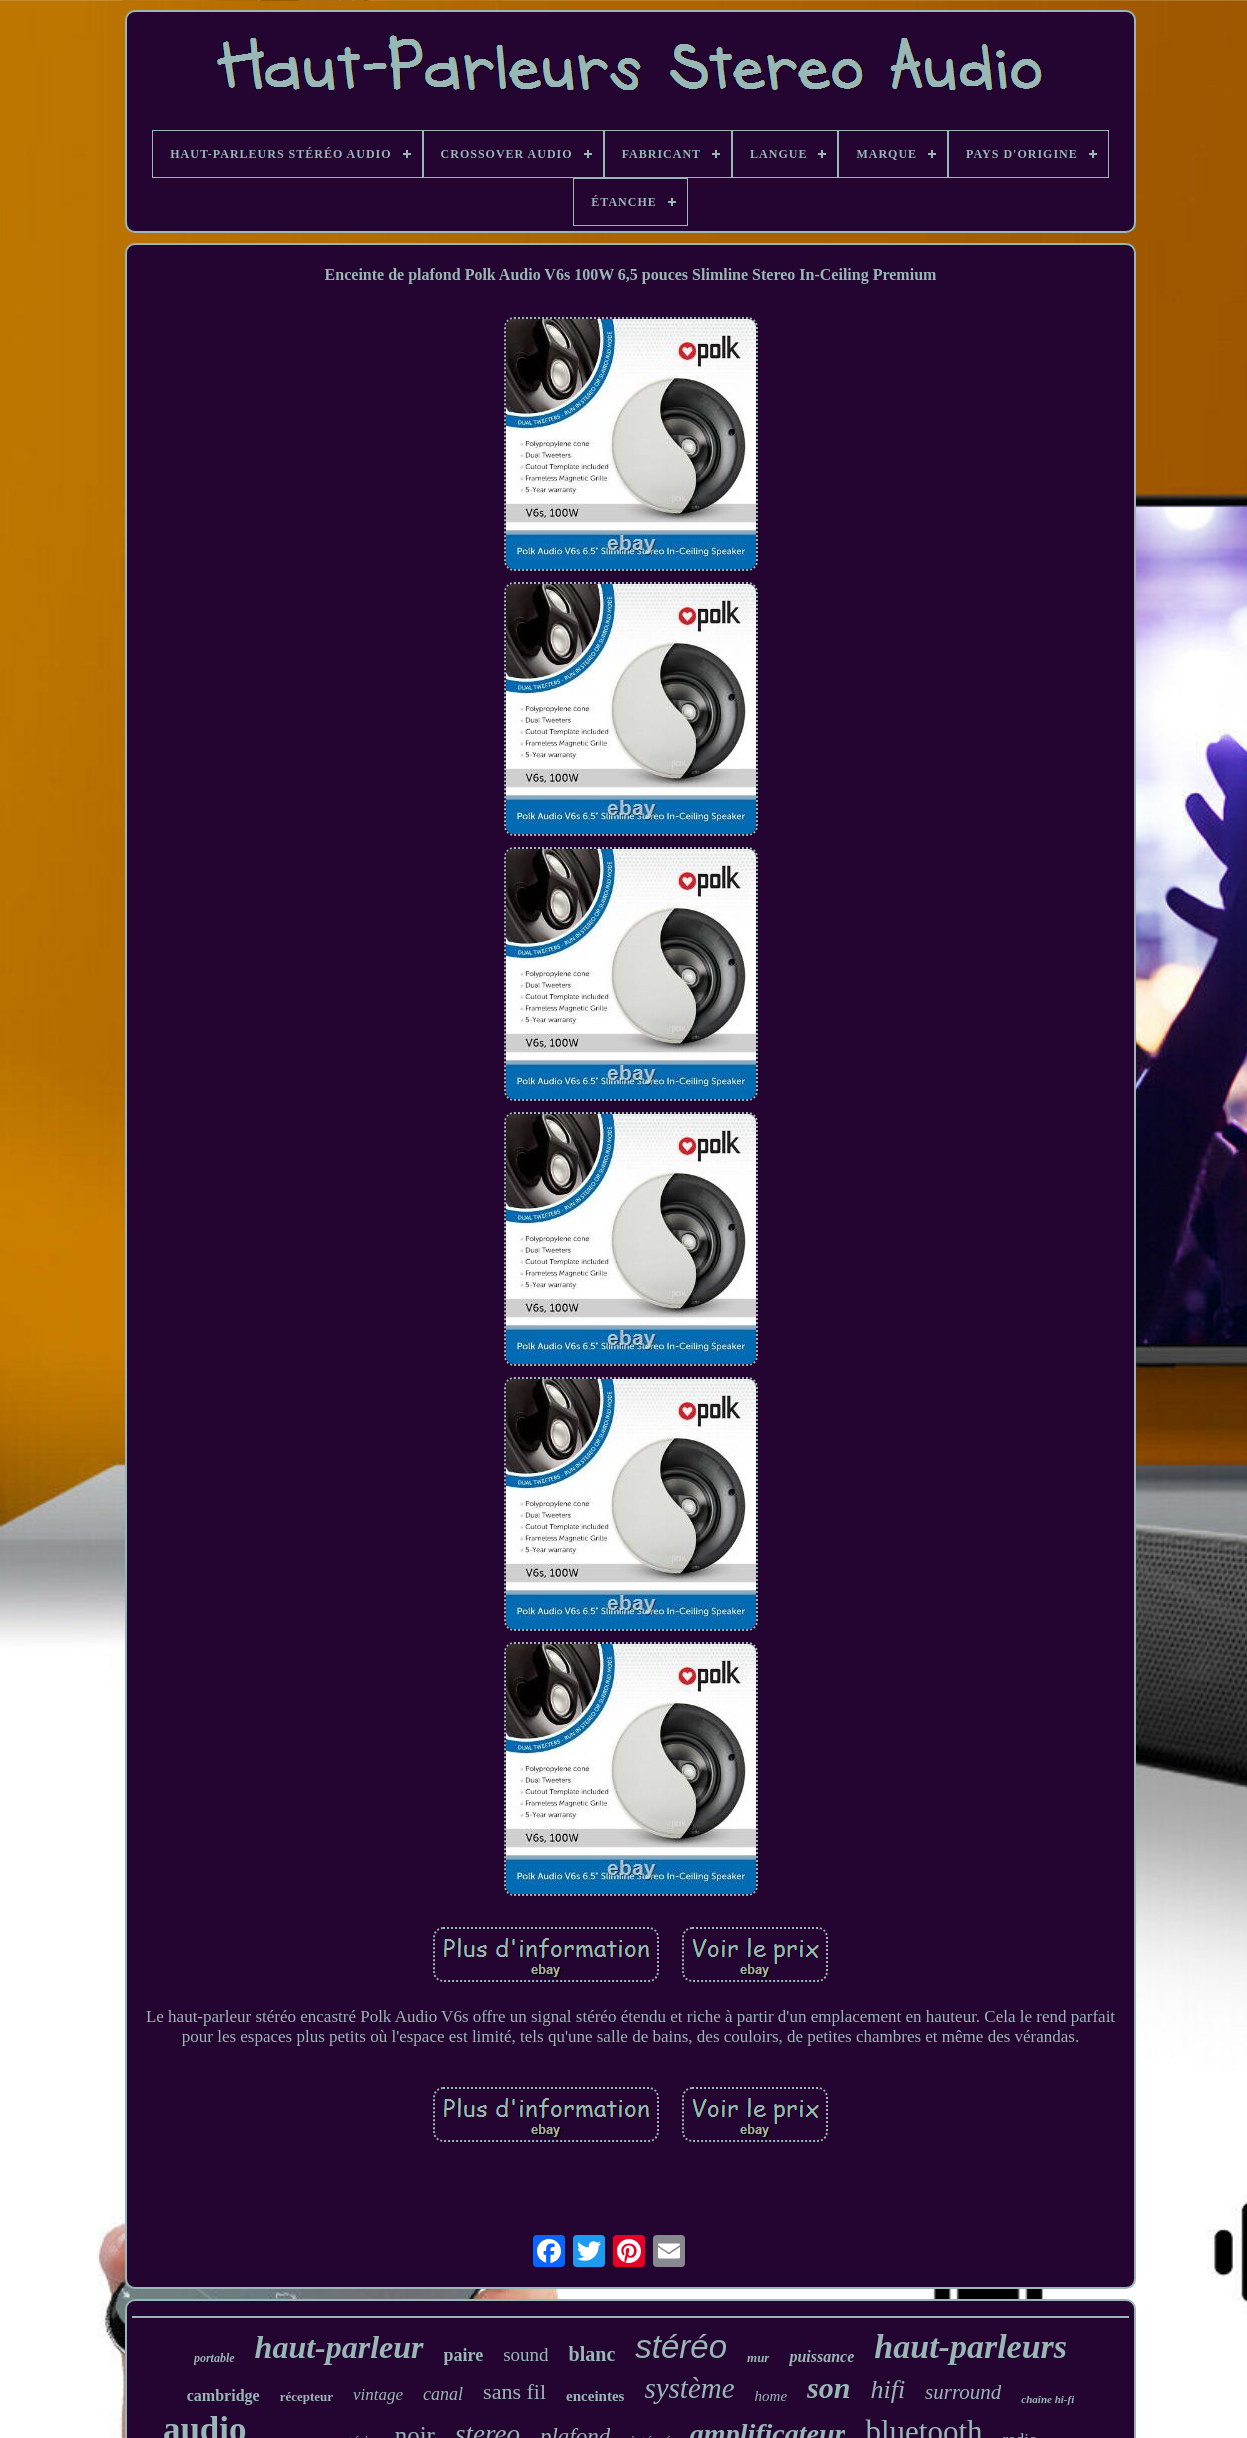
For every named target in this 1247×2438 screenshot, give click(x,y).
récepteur (306, 2396)
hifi (887, 2389)
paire (464, 2355)
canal (443, 2394)
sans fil (514, 2391)
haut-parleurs (970, 2346)
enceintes (595, 2396)
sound (525, 2354)
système (689, 2388)
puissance (821, 2356)
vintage (378, 2394)
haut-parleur (339, 2347)
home (771, 2396)
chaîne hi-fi (1047, 2399)
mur (758, 2357)
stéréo (681, 2346)
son (828, 2387)
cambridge (223, 2395)
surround (963, 2392)
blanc (592, 2354)
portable (214, 2358)
